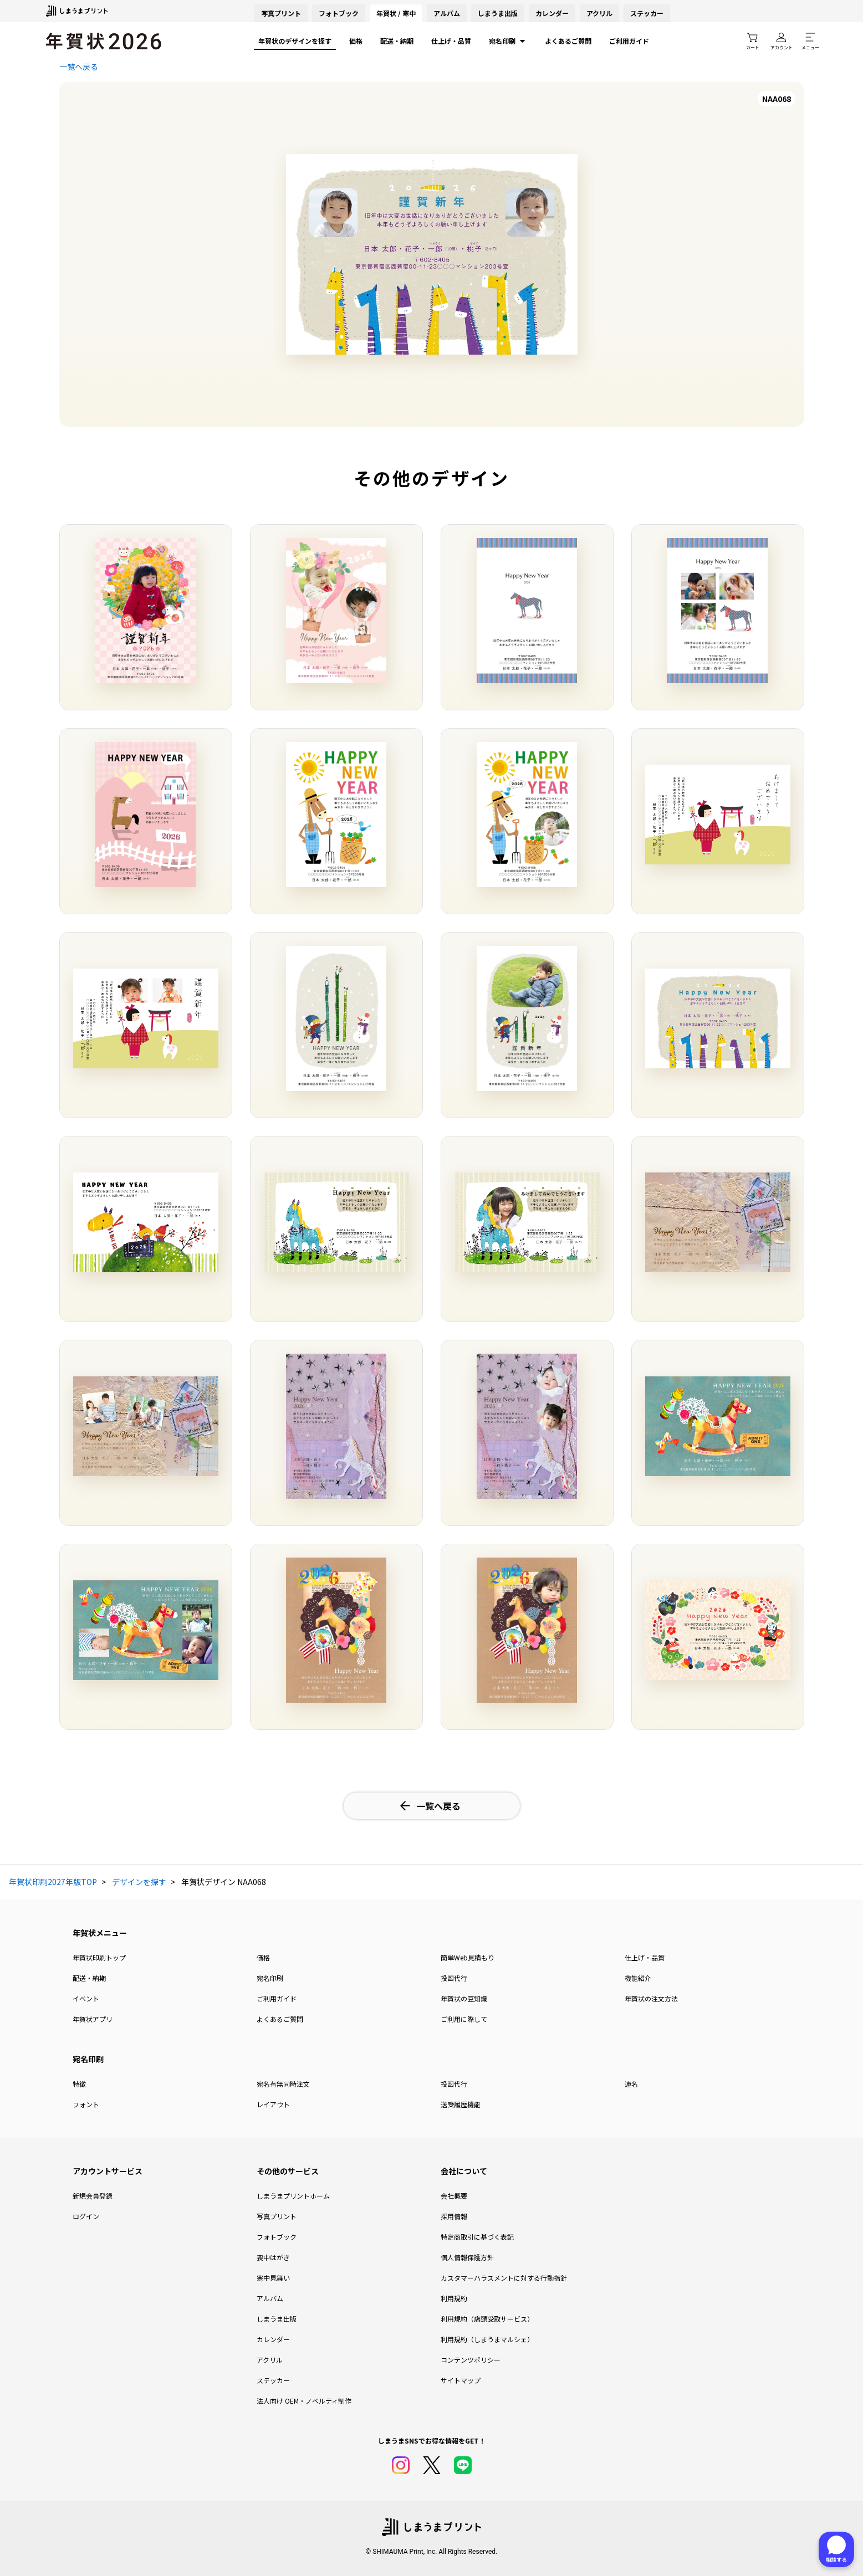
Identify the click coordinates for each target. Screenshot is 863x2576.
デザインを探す (139, 1881)
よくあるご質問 (568, 40)
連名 (631, 2083)
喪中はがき (273, 2257)
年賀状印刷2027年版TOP (53, 1881)
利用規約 (454, 2298)
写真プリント (277, 2216)
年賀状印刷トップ (99, 1957)
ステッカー (646, 13)
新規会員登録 (93, 2195)
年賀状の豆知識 (464, 1998)
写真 (281, 13)
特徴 (79, 2083)
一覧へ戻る (78, 66)
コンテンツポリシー (471, 2359)
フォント (86, 2104)
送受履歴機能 (461, 2104)
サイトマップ (461, 2380)
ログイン (86, 2216)
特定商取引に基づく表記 (477, 2236)
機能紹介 (638, 1978)
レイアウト (273, 2104)
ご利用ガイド (629, 40)
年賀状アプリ (93, 2019)
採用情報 (454, 2216)
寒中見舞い (273, 2277)
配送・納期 (396, 40)
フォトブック (339, 13)
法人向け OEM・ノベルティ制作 (304, 2400)
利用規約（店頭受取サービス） (487, 2318)
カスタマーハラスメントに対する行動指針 (504, 2277)
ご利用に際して (464, 2019)
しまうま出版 (498, 13)
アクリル (599, 13)
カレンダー (552, 13)
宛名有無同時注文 (283, 2083)
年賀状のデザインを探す (294, 40)
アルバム (446, 13)
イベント (86, 1998)
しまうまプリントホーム (293, 2195)
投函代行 (454, 1978)
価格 (355, 40)
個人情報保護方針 (467, 2257)
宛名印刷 (508, 41)
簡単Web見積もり (467, 1957)
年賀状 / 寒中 (396, 13)
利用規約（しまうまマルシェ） (487, 2339)
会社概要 (454, 2195)
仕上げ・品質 (451, 40)
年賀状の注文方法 (651, 1998)
